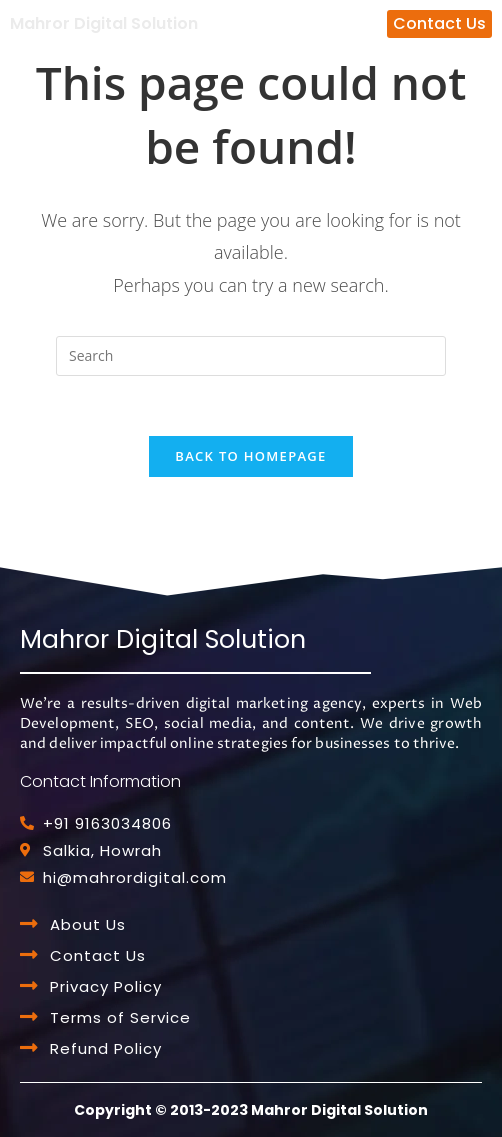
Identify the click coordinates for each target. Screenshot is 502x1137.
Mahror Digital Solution (104, 23)
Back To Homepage (250, 456)
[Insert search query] (251, 356)
